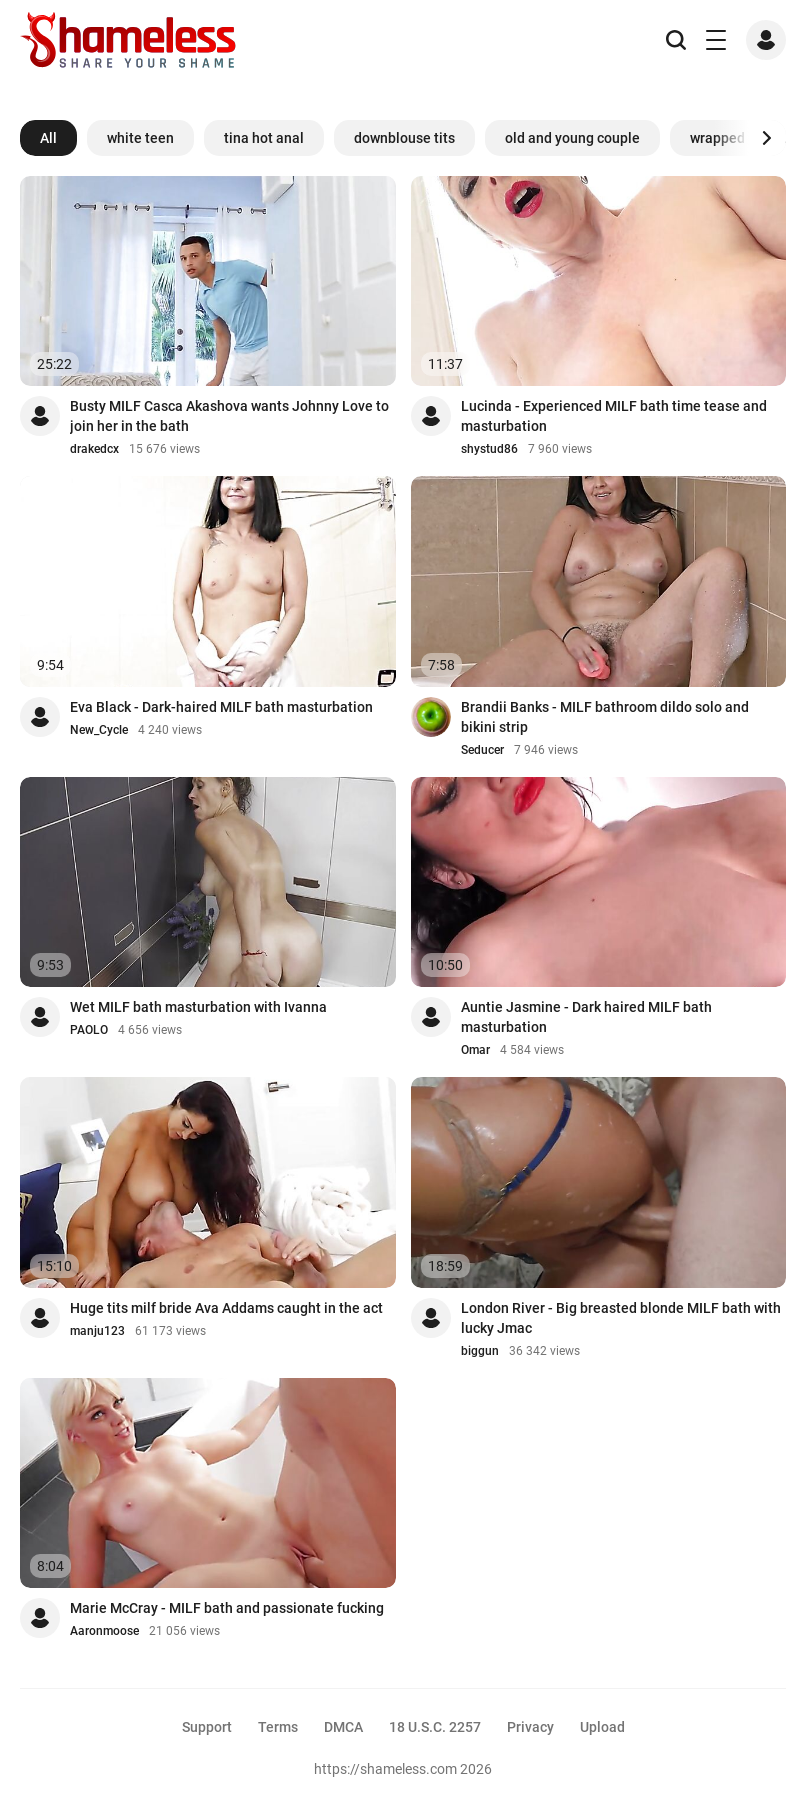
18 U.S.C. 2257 (435, 1727)
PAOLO (89, 1030)
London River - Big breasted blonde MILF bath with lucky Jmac (621, 1318)
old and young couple (572, 138)
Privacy (530, 1727)
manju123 (97, 1331)
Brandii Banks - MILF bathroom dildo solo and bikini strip (605, 717)
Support (207, 1727)
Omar (475, 1050)
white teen (140, 138)
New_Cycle (99, 730)
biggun (480, 1351)
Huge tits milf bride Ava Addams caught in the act (226, 1308)
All (48, 138)
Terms (278, 1727)
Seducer (482, 750)
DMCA (343, 1727)
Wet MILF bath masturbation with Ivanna (198, 1007)
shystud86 (489, 449)
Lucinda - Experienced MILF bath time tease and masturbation (614, 416)
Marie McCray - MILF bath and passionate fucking (227, 1608)
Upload (602, 1727)
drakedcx (94, 449)
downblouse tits (404, 138)
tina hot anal (264, 138)
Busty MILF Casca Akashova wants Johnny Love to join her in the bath (229, 416)
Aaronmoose (104, 1631)
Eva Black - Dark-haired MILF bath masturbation (221, 707)
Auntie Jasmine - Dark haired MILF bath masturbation (586, 1017)
